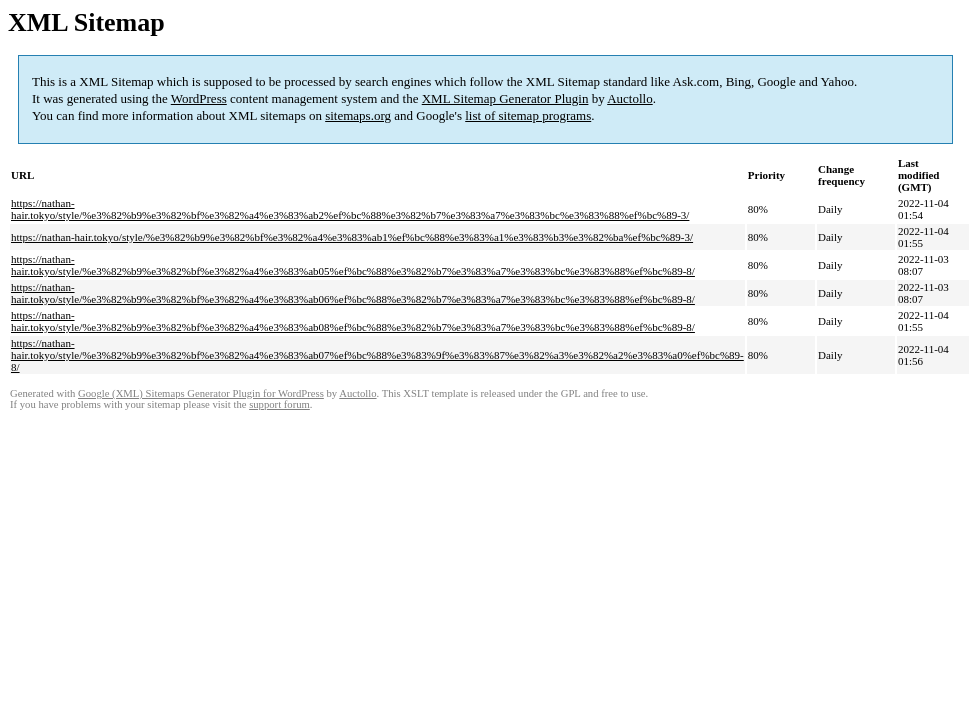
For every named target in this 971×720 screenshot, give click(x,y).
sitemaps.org (358, 115)
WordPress (199, 98)
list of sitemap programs (528, 115)
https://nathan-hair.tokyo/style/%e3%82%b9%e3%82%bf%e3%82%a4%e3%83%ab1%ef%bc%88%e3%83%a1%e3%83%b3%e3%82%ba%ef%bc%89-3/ (352, 237)
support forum (279, 404)
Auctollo (630, 98)
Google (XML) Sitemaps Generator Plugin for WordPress (201, 393)
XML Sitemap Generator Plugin (505, 98)
